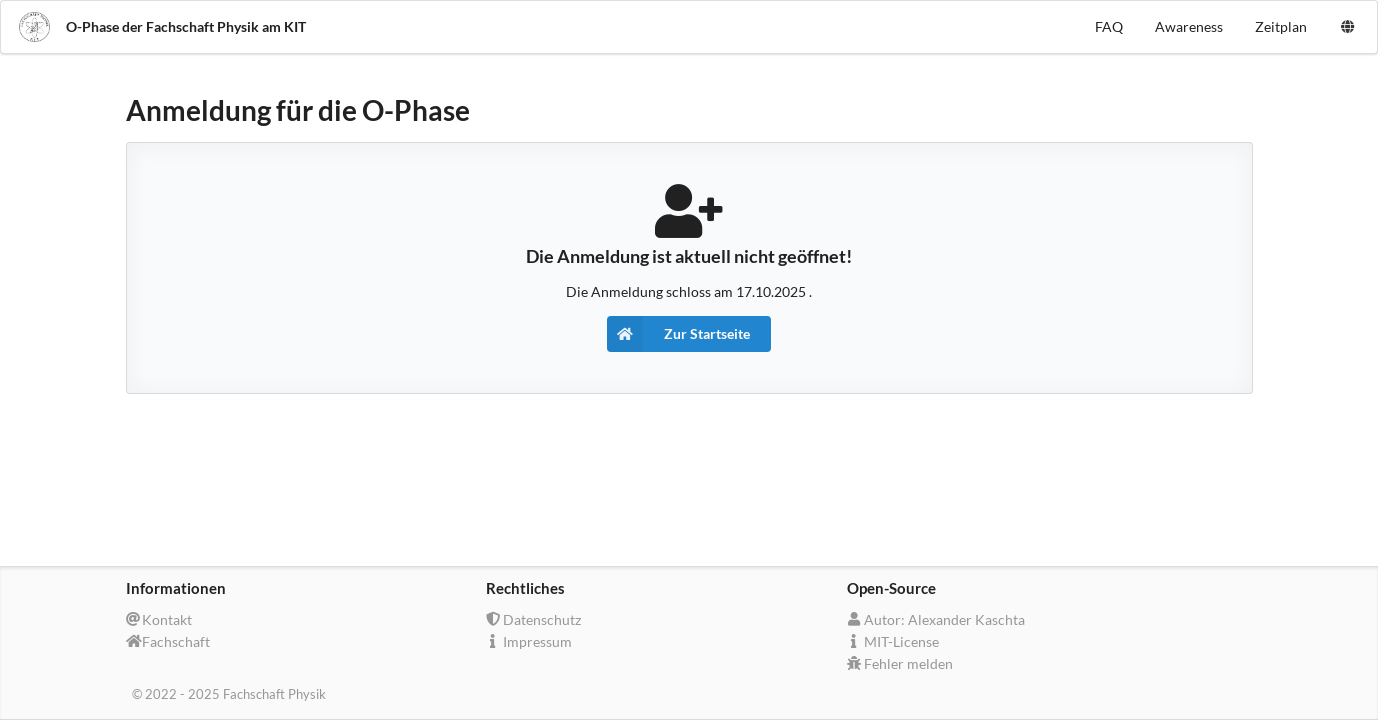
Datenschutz (533, 620)
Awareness (1189, 26)
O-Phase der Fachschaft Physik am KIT (161, 27)
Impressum (529, 641)
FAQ (1109, 26)
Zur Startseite (678, 334)
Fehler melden (900, 663)
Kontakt (159, 620)
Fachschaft (168, 641)
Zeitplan (1281, 26)
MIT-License (893, 641)
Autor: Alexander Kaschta (936, 620)
